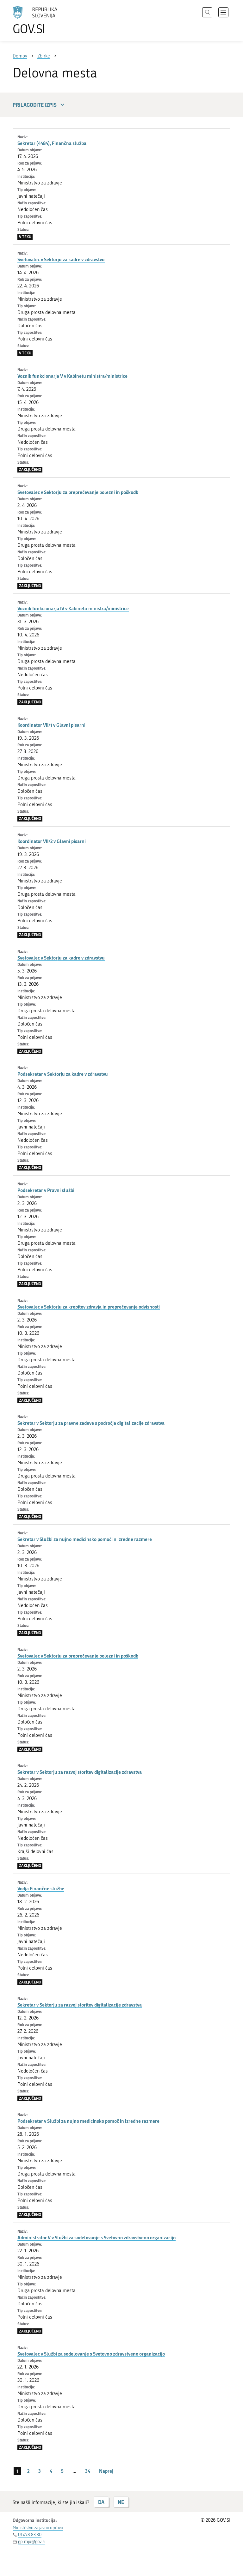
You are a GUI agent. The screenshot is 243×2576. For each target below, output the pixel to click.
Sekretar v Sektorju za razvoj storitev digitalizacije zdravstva (79, 1771)
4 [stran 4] (51, 2470)
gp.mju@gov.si (31, 2541)
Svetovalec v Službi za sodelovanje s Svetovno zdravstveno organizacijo (91, 2353)
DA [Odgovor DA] (101, 2502)
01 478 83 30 (29, 2534)
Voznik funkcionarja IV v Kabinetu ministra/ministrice (73, 608)
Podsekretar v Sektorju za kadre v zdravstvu (62, 1073)
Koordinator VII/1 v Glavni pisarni (51, 724)
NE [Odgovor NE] (121, 2502)
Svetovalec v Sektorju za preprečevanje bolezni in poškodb (77, 492)
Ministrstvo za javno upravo (38, 2528)
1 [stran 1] (17, 2470)
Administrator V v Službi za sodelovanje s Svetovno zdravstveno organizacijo (96, 2237)
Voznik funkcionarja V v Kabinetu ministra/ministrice (72, 375)
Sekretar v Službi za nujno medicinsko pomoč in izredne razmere (84, 1539)
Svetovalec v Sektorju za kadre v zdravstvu (61, 259)
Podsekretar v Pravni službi (45, 1190)
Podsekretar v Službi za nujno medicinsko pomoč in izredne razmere (88, 2120)
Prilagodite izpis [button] (39, 105)
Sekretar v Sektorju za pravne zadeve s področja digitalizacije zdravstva (91, 1422)
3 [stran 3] (39, 2470)
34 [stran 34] (87, 2470)
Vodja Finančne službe (40, 1888)
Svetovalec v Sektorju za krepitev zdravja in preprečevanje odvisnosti (88, 1306)
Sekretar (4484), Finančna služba (51, 143)
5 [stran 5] (62, 2470)
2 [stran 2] (28, 2470)
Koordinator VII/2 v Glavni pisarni (51, 841)
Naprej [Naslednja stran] (106, 2470)
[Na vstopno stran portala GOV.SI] (44, 20)
